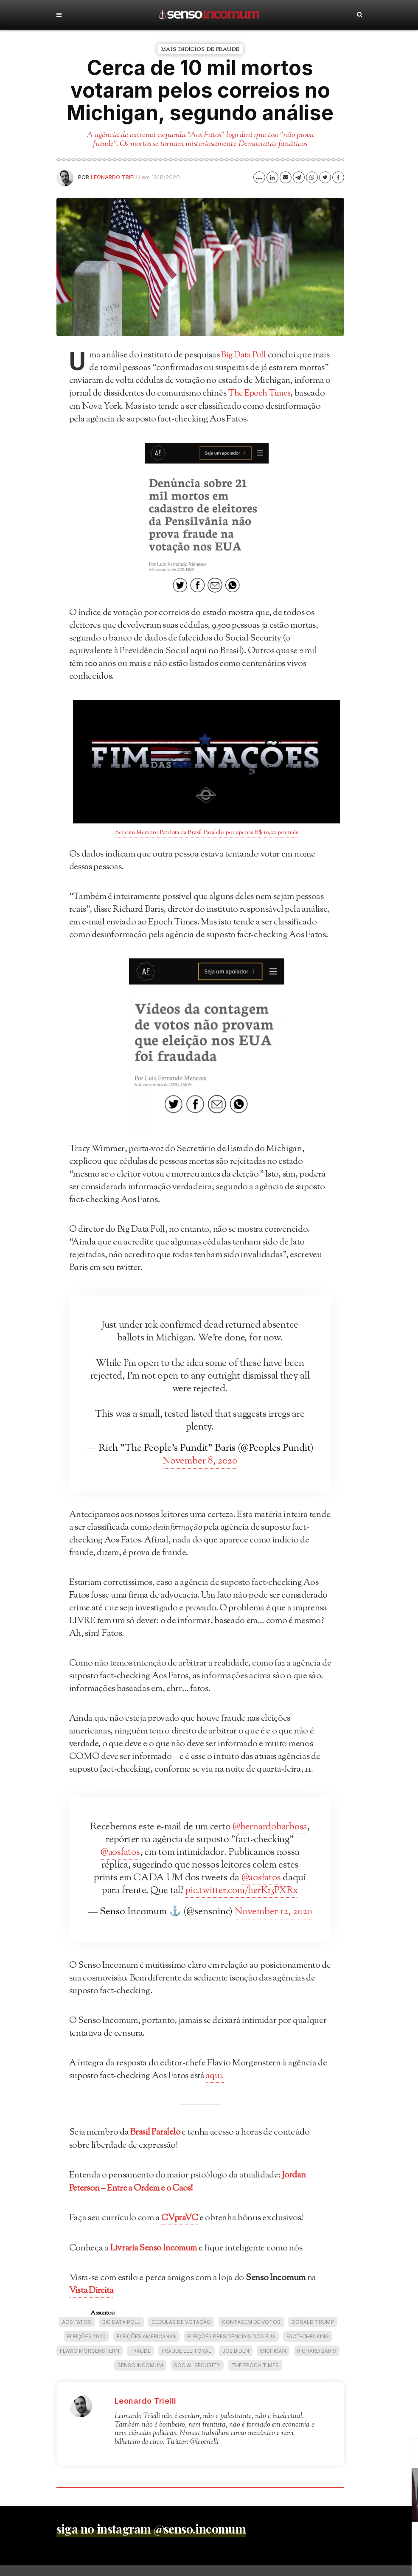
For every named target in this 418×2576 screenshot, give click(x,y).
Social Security (197, 2376)
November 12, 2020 (273, 1924)
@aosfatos (189, 1852)
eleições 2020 (86, 2347)
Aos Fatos (76, 2332)
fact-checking (307, 2347)
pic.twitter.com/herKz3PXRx (200, 1903)
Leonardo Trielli (115, 177)
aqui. (215, 2088)
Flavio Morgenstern (89, 2361)
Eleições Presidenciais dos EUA (231, 2347)
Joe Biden (235, 2361)
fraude (140, 2361)
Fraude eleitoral (186, 2361)
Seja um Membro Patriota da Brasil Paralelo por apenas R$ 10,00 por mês (206, 832)
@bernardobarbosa (136, 1839)
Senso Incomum (140, 2376)
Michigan (273, 2361)
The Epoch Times (255, 2376)
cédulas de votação (181, 2332)
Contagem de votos (251, 2332)
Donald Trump (313, 2332)
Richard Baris (316, 2361)
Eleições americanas (146, 2347)
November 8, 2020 (200, 1461)
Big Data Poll (245, 355)
